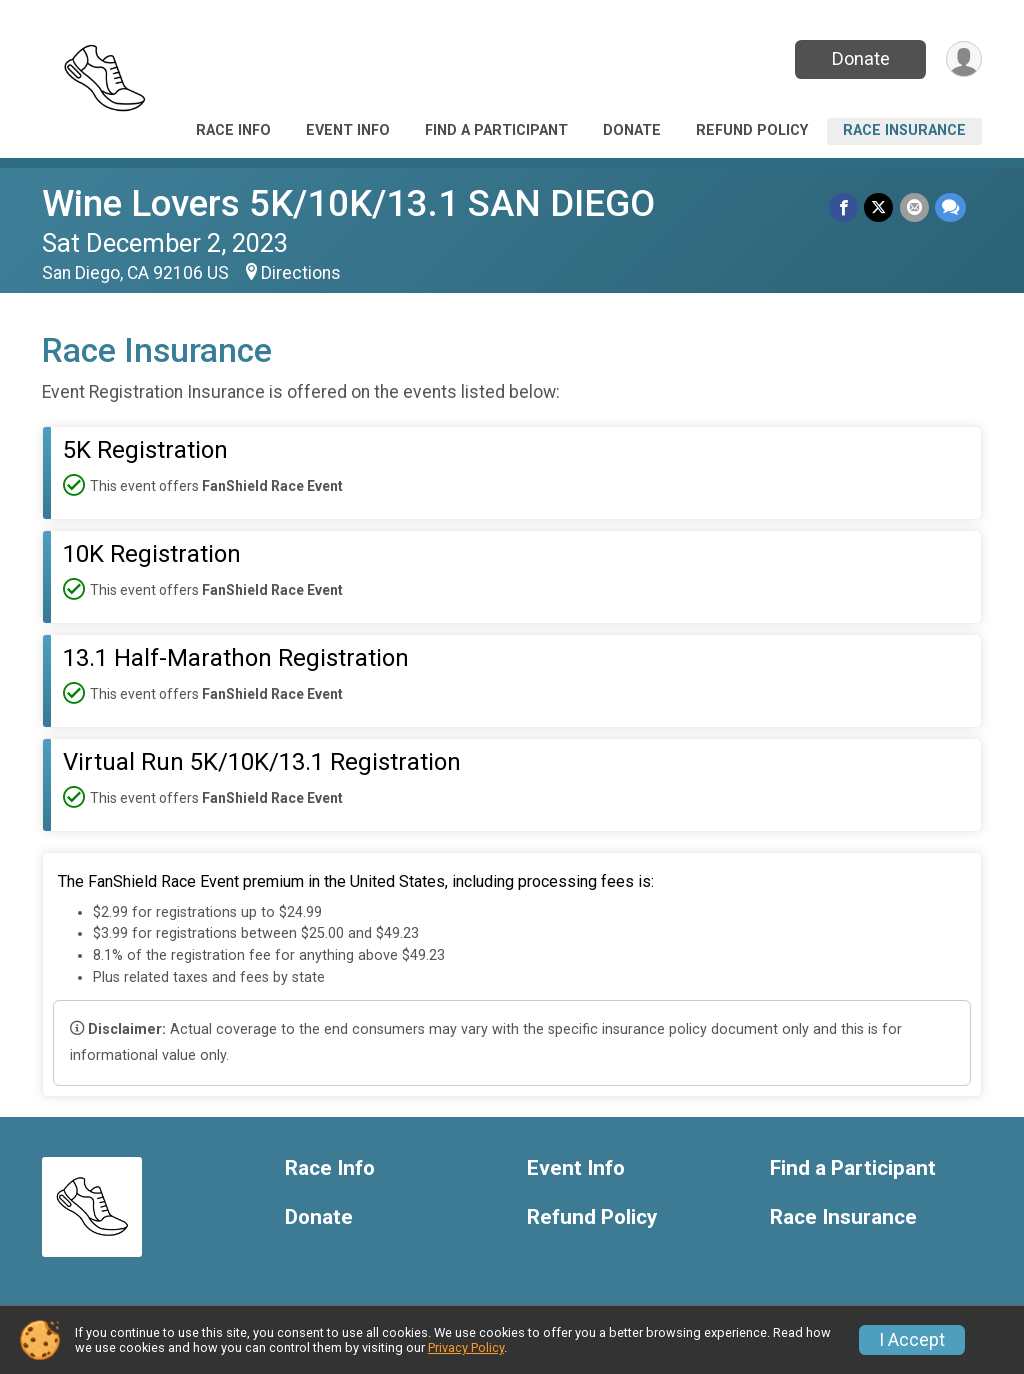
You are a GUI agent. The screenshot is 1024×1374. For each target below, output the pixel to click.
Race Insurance (904, 130)
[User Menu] (963, 59)
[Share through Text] (950, 207)
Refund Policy (752, 130)
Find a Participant (496, 130)
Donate (860, 58)
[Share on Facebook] (844, 207)
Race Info (233, 130)
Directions (301, 273)
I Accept (912, 1340)
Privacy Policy (466, 1347)
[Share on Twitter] (879, 207)
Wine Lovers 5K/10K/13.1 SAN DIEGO (348, 203)
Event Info (348, 130)
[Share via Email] (914, 207)
